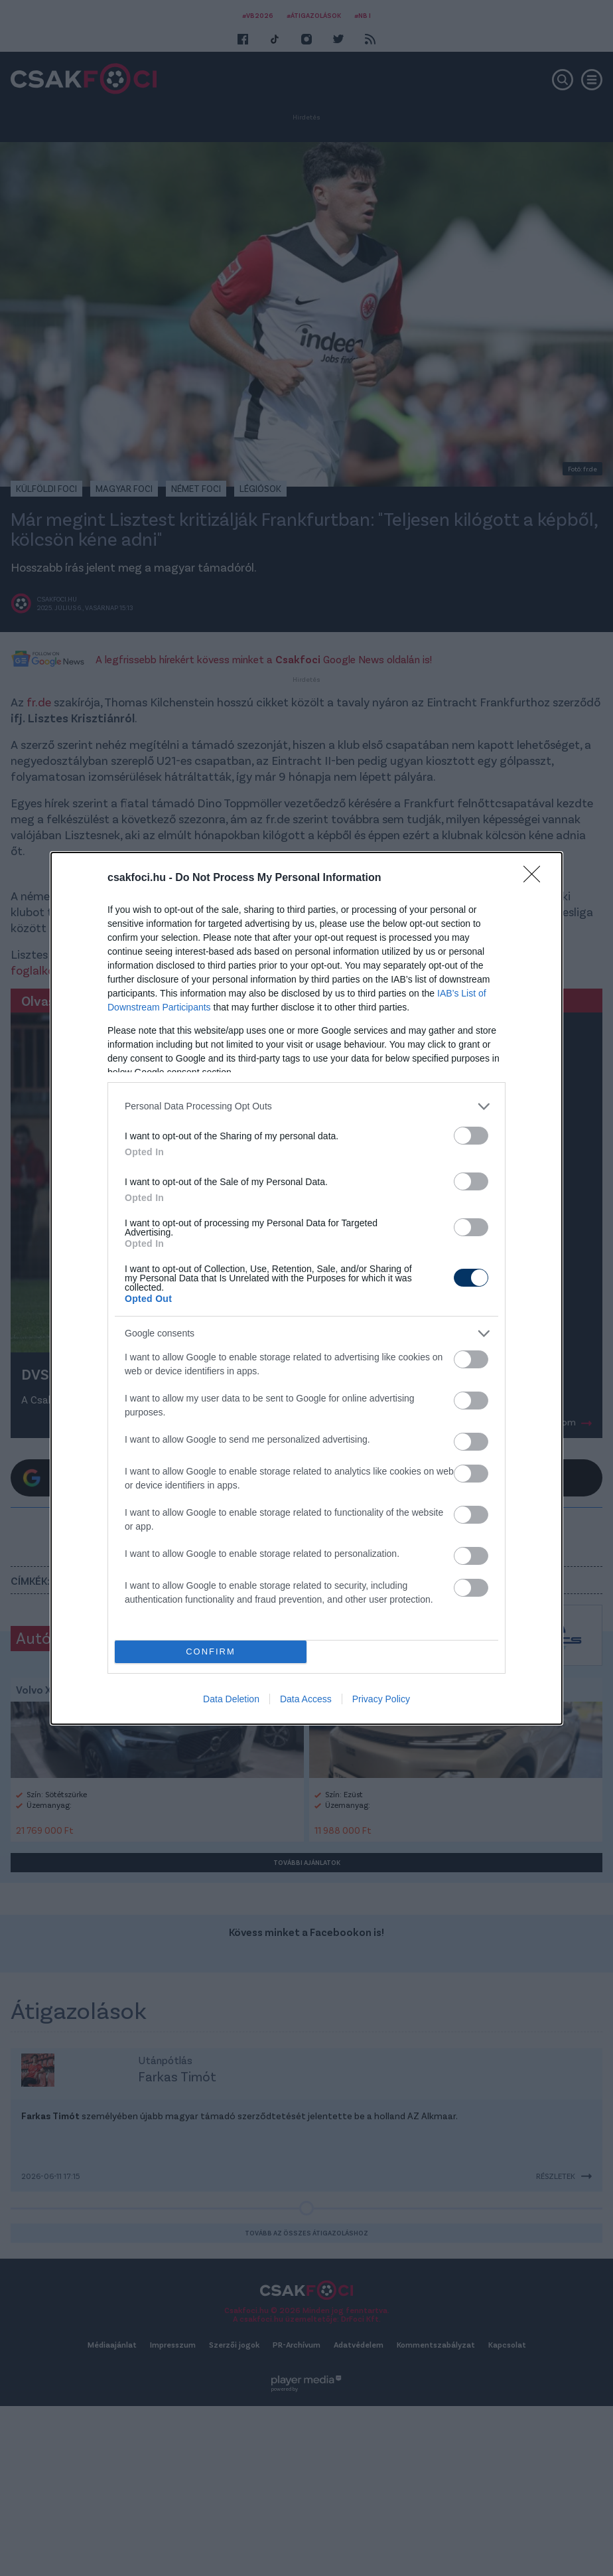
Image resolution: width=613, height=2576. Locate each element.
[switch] (471, 1136)
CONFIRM (211, 1651)
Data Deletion (231, 1699)
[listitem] (306, 1106)
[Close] (536, 878)
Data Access (306, 1699)
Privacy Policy (381, 1699)
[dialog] (306, 1288)
